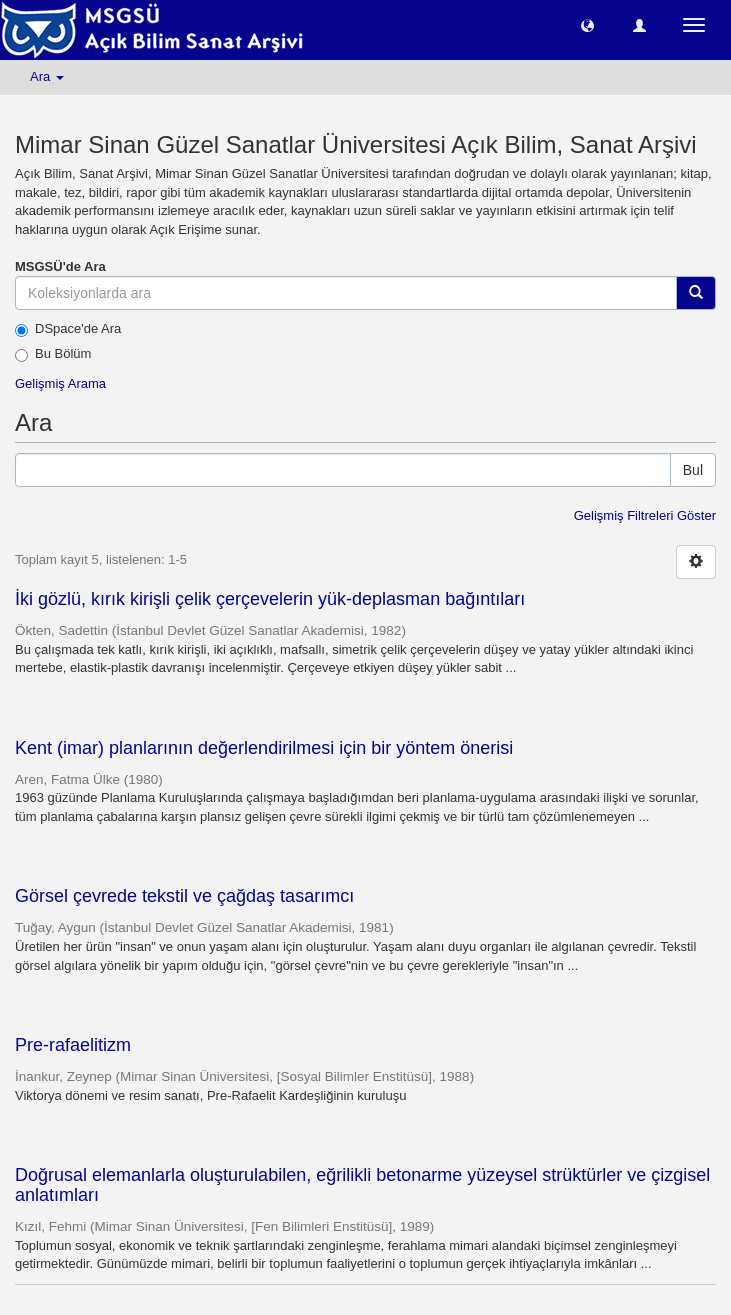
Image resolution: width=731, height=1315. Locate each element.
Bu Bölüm (53, 354)
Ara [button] (47, 76)
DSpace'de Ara (68, 329)
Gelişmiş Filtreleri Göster (645, 515)
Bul (693, 470)
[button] (587, 24)
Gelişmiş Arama (60, 383)
